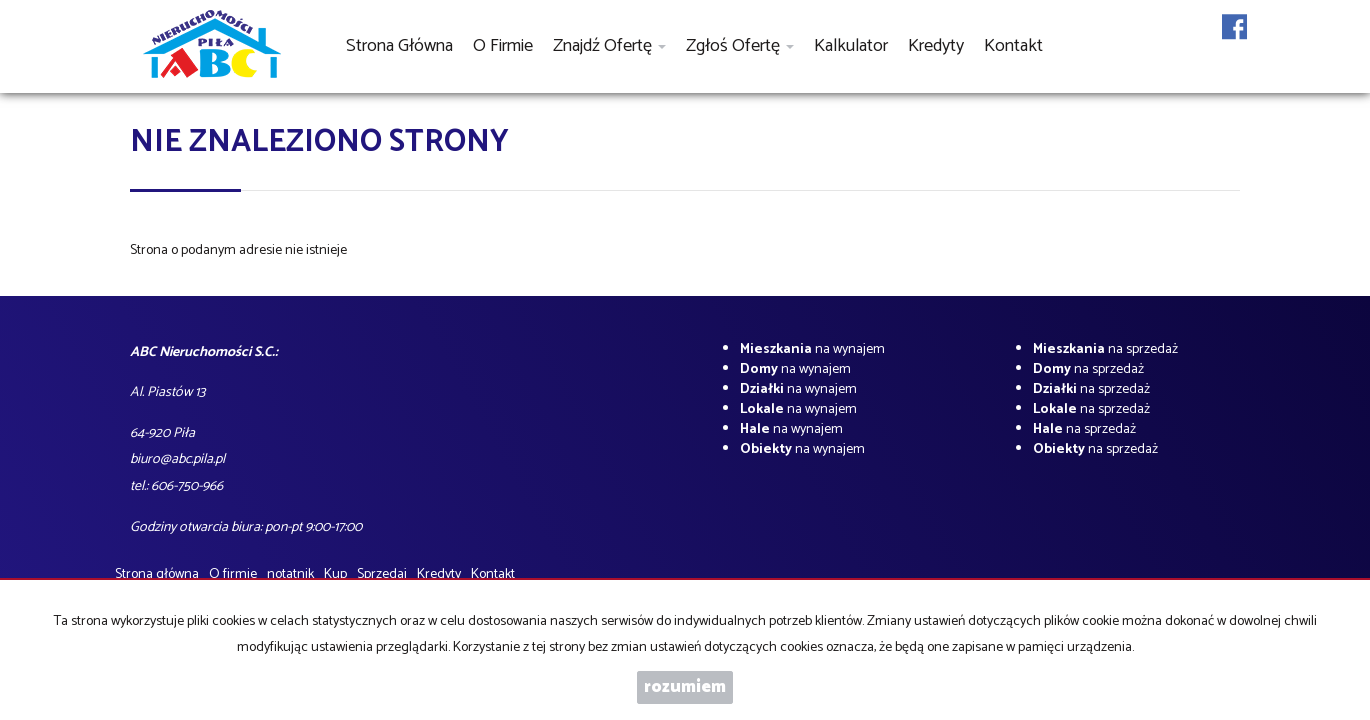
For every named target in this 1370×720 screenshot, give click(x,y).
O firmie (503, 46)
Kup (335, 574)
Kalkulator (851, 46)
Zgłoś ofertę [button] (740, 46)
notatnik (290, 574)
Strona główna (399, 46)
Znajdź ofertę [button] (609, 46)
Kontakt (1013, 46)
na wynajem (812, 349)
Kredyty (936, 46)
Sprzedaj (382, 574)
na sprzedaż (1105, 349)
